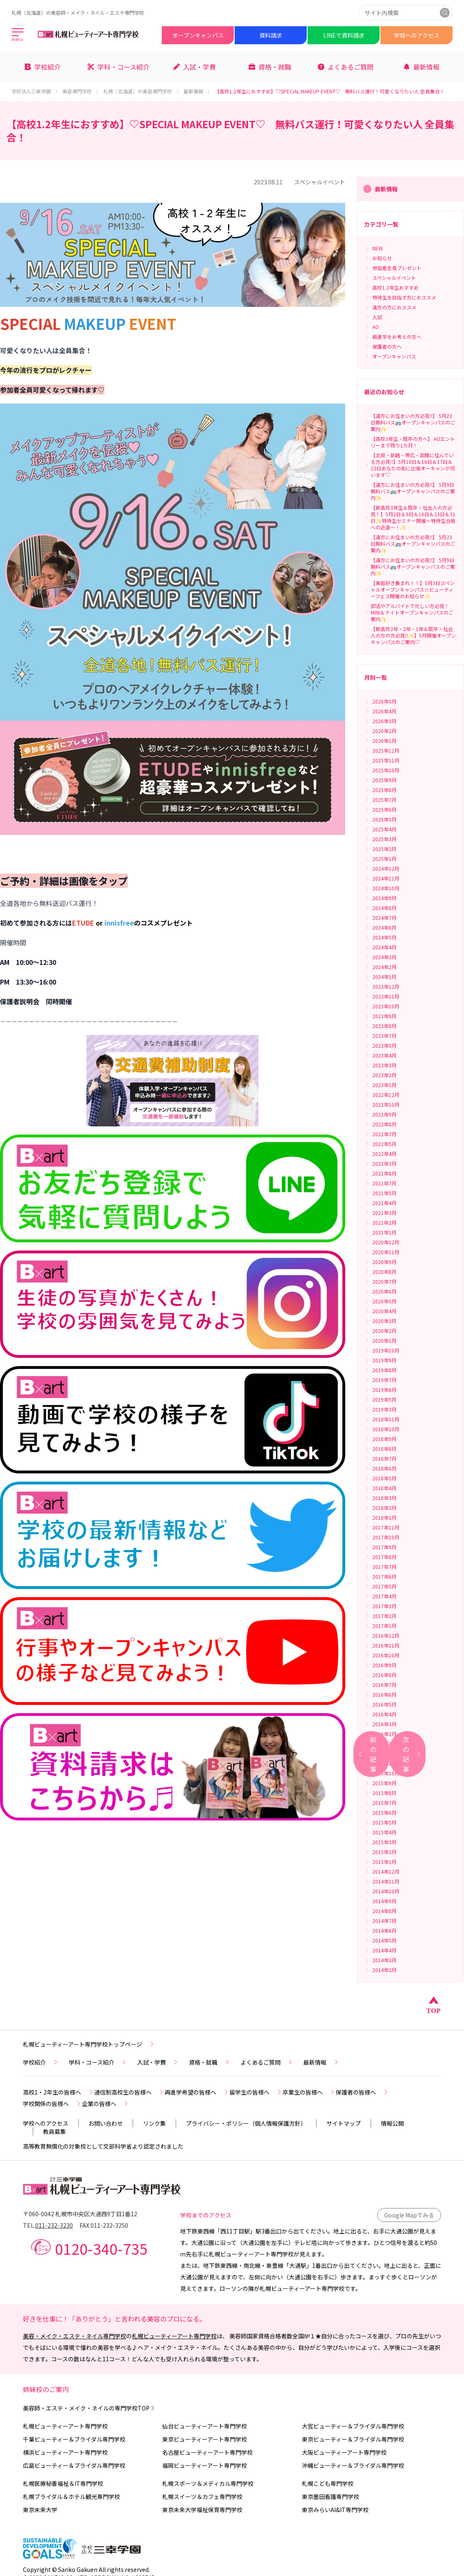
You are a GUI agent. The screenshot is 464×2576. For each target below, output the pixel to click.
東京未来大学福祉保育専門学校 (202, 2510)
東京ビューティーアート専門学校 (204, 2439)
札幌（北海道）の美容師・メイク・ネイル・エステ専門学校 (77, 12)
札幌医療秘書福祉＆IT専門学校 (63, 2483)
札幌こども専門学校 (327, 2483)
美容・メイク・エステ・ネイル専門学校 (74, 2336)
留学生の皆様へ (256, 2092)
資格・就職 (210, 2062)
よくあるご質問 (267, 2062)
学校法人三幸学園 (35, 91)
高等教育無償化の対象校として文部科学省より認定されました (103, 2146)
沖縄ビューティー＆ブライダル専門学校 (353, 2465)
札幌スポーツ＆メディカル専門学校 (208, 2483)
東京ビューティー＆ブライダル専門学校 (353, 2439)
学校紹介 (41, 2062)
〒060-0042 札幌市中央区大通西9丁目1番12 (80, 2214)
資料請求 (270, 35)
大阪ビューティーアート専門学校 (344, 2452)
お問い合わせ (105, 2123)
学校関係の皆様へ (52, 2103)
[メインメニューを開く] (18, 35)
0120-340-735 (101, 2248)
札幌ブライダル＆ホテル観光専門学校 (71, 2496)
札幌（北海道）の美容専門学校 (141, 91)
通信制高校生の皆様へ (129, 2092)
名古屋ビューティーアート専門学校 (207, 2452)
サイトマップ (343, 2123)
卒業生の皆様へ (309, 2092)
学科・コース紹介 (98, 2062)
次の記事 (412, 1754)
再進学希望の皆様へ (197, 2092)
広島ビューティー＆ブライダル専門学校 (74, 2465)
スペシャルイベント (319, 182)
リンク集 (154, 2123)
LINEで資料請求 (343, 35)
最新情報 (197, 91)
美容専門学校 (81, 91)
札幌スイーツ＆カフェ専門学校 (202, 2496)
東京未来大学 (40, 2510)
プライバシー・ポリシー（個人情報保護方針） (246, 2123)
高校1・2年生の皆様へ (58, 2092)
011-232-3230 (54, 2225)
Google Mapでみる (409, 2215)
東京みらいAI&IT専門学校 (335, 2510)
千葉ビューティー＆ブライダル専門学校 (74, 2439)
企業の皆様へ (105, 2103)
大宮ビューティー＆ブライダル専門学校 (353, 2426)
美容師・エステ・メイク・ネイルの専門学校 (89, 2408)
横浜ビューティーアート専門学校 (65, 2452)
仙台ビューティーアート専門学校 (204, 2426)
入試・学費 (158, 2062)
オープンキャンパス (198, 35)
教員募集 (54, 2131)
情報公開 (392, 2123)
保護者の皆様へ (362, 2092)
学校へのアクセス (416, 35)
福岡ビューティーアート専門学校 (204, 2465)
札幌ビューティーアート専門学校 (174, 2336)
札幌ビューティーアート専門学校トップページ (89, 2044)
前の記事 (366, 1754)
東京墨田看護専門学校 (330, 2496)
